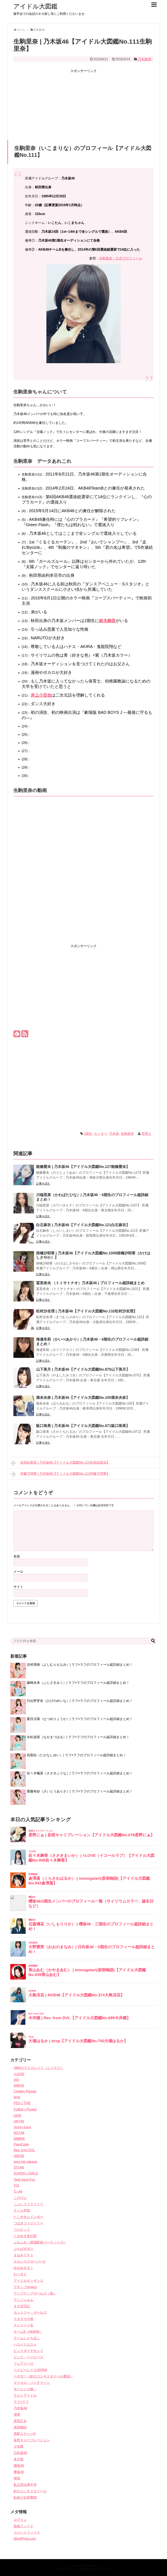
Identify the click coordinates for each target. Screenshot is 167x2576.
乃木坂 (114, 1133)
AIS (16, 2080)
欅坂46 (19, 2472)
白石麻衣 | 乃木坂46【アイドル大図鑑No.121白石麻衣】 (83, 1225)
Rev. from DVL (24, 2150)
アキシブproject (25, 2287)
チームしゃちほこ (27, 2338)
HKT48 (19, 2121)
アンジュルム (23, 2300)
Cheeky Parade (25, 2091)
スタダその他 (23, 2319)
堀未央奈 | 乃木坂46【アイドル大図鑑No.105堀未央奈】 (83, 1398)
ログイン (20, 2519)
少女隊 (19, 2446)
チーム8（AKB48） (28, 2331)
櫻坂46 (19, 2465)
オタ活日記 (22, 2306)
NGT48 (19, 2133)
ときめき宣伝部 (25, 2236)
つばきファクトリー (28, 2223)
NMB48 (19, 2138)
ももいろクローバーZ (29, 2261)
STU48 (19, 2167)
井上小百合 (41, 695)
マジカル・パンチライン (32, 2382)
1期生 (88, 1133)
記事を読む (43, 1183)
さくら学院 (22, 2210)
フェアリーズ (23, 2363)
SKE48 (19, 2156)
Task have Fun (24, 2179)
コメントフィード (27, 2532)
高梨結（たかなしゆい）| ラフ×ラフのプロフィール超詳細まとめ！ (76, 1755)
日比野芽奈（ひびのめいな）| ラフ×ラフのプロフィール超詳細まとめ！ (80, 1701)
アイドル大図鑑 (35, 6)
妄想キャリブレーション (32, 2440)
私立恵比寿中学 (25, 2484)
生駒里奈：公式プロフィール (120, 258)
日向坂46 (20, 2453)
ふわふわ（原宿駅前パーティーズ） (40, 2242)
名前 (16, 1556)
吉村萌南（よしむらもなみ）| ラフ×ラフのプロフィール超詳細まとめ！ (80, 1664)
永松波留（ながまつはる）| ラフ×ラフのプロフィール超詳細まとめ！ (78, 1737)
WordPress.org (24, 2538)
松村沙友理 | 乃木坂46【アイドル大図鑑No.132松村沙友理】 (86, 1311)
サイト (18, 1587)
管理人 (146, 1133)
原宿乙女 (20, 2421)
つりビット (22, 2229)
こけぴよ (20, 2197)
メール (18, 1571)
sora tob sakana (25, 2161)
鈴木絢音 (107, 620)
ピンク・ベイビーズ (28, 2357)
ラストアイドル (25, 2395)
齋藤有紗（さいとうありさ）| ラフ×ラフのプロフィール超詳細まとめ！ (80, 1791)
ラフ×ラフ (21, 2402)
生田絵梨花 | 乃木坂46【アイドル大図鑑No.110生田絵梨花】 (60, 1463)
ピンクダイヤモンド (28, 2351)
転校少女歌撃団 (25, 2497)
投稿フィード (23, 2526)
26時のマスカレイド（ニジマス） (39, 2068)
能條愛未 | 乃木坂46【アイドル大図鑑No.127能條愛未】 (83, 1167)
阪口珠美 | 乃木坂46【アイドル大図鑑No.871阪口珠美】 (83, 1426)
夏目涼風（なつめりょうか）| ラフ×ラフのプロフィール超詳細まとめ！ (80, 1719)
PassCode (21, 2144)
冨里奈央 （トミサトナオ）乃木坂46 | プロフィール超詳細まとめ (90, 1283)
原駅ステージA (25, 2433)
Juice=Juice (22, 2127)
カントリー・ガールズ (30, 2312)
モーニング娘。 (25, 2389)
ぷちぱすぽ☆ (23, 2248)
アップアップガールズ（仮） (35, 2293)
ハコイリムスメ (25, 2344)
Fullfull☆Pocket (25, 2109)
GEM (17, 2115)
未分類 (19, 2459)
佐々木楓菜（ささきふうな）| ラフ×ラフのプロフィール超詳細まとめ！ (80, 1773)
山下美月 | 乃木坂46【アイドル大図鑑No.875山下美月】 (83, 1369)
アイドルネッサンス (28, 2280)
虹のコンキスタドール (30, 2491)
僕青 (17, 2414)
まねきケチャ (23, 2255)
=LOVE (19, 2074)
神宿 (17, 2478)
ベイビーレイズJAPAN (30, 2370)
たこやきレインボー (28, 2217)
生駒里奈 (127, 1133)
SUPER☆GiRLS (26, 2173)
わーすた (20, 2274)
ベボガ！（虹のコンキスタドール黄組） (43, 2376)
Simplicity (94, 2565)
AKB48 (19, 2085)
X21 (16, 2185)
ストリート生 (23, 2325)
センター (100, 1133)
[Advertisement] (83, 102)
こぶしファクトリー (28, 2204)
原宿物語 (20, 2427)
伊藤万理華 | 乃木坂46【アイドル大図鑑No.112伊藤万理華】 (60, 1474)
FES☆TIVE (22, 2103)
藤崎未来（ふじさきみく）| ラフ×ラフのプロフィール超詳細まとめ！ (78, 1682)
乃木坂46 (144, 59)
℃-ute (18, 2191)
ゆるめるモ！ (23, 2268)
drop (17, 2097)
